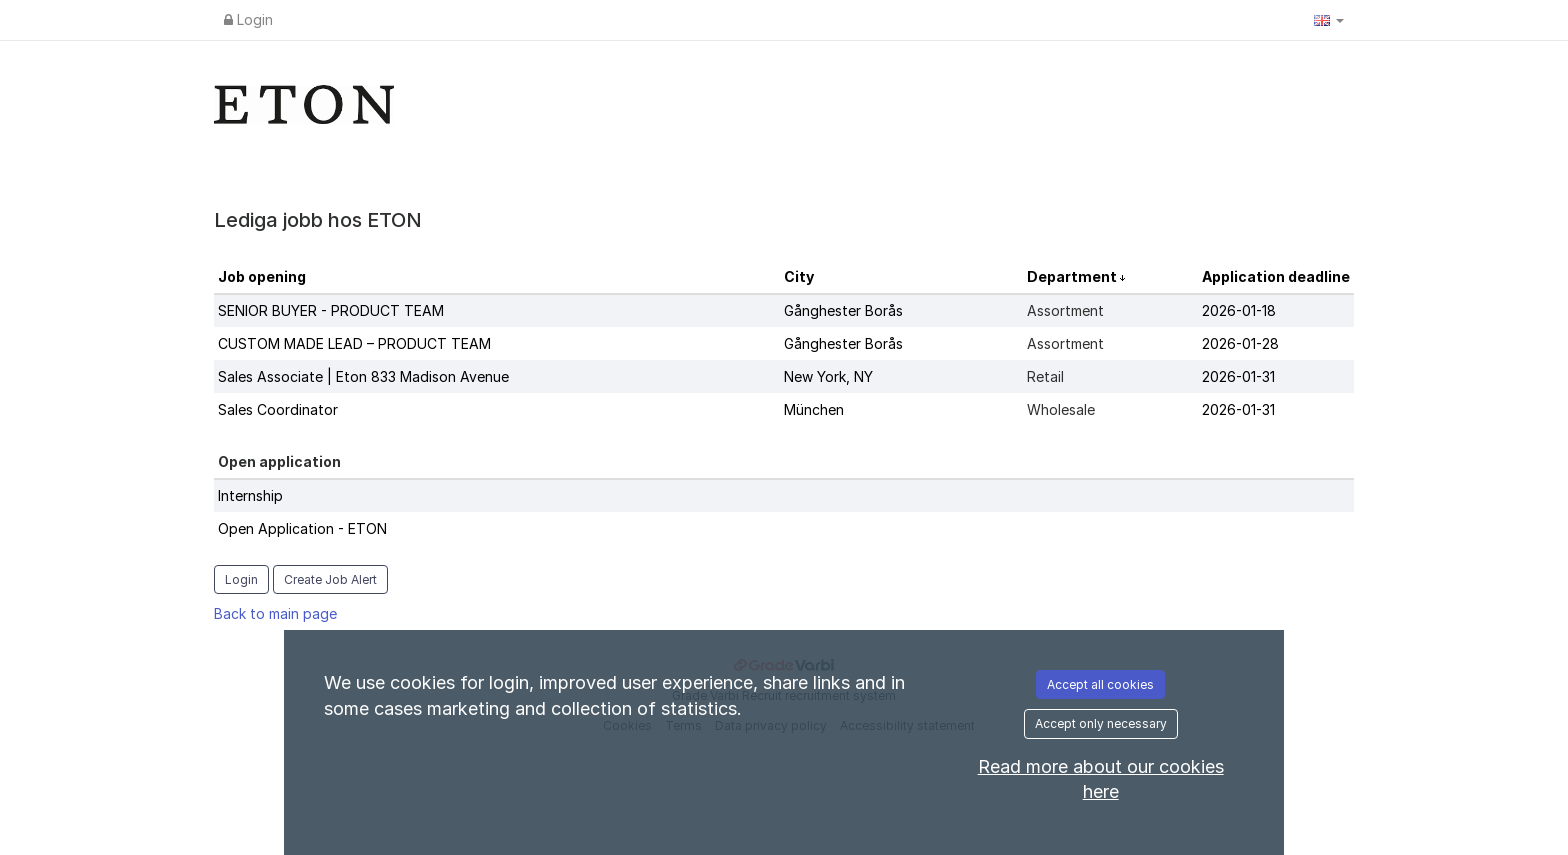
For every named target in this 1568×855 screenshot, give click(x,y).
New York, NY (828, 376)
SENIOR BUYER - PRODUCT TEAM (331, 310)
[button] (1329, 20)
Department (1073, 276)
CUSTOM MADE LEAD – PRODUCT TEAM (354, 343)
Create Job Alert (330, 579)
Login (248, 19)
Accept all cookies (1100, 684)
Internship (250, 495)
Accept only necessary (1101, 723)
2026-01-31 (1238, 376)
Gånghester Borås (843, 310)
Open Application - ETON (302, 528)
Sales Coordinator (278, 409)
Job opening (262, 276)
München (814, 409)
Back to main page (275, 613)
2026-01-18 (1239, 310)
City (799, 276)
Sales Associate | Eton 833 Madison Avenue (363, 376)
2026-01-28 (1240, 343)
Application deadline (1276, 276)
